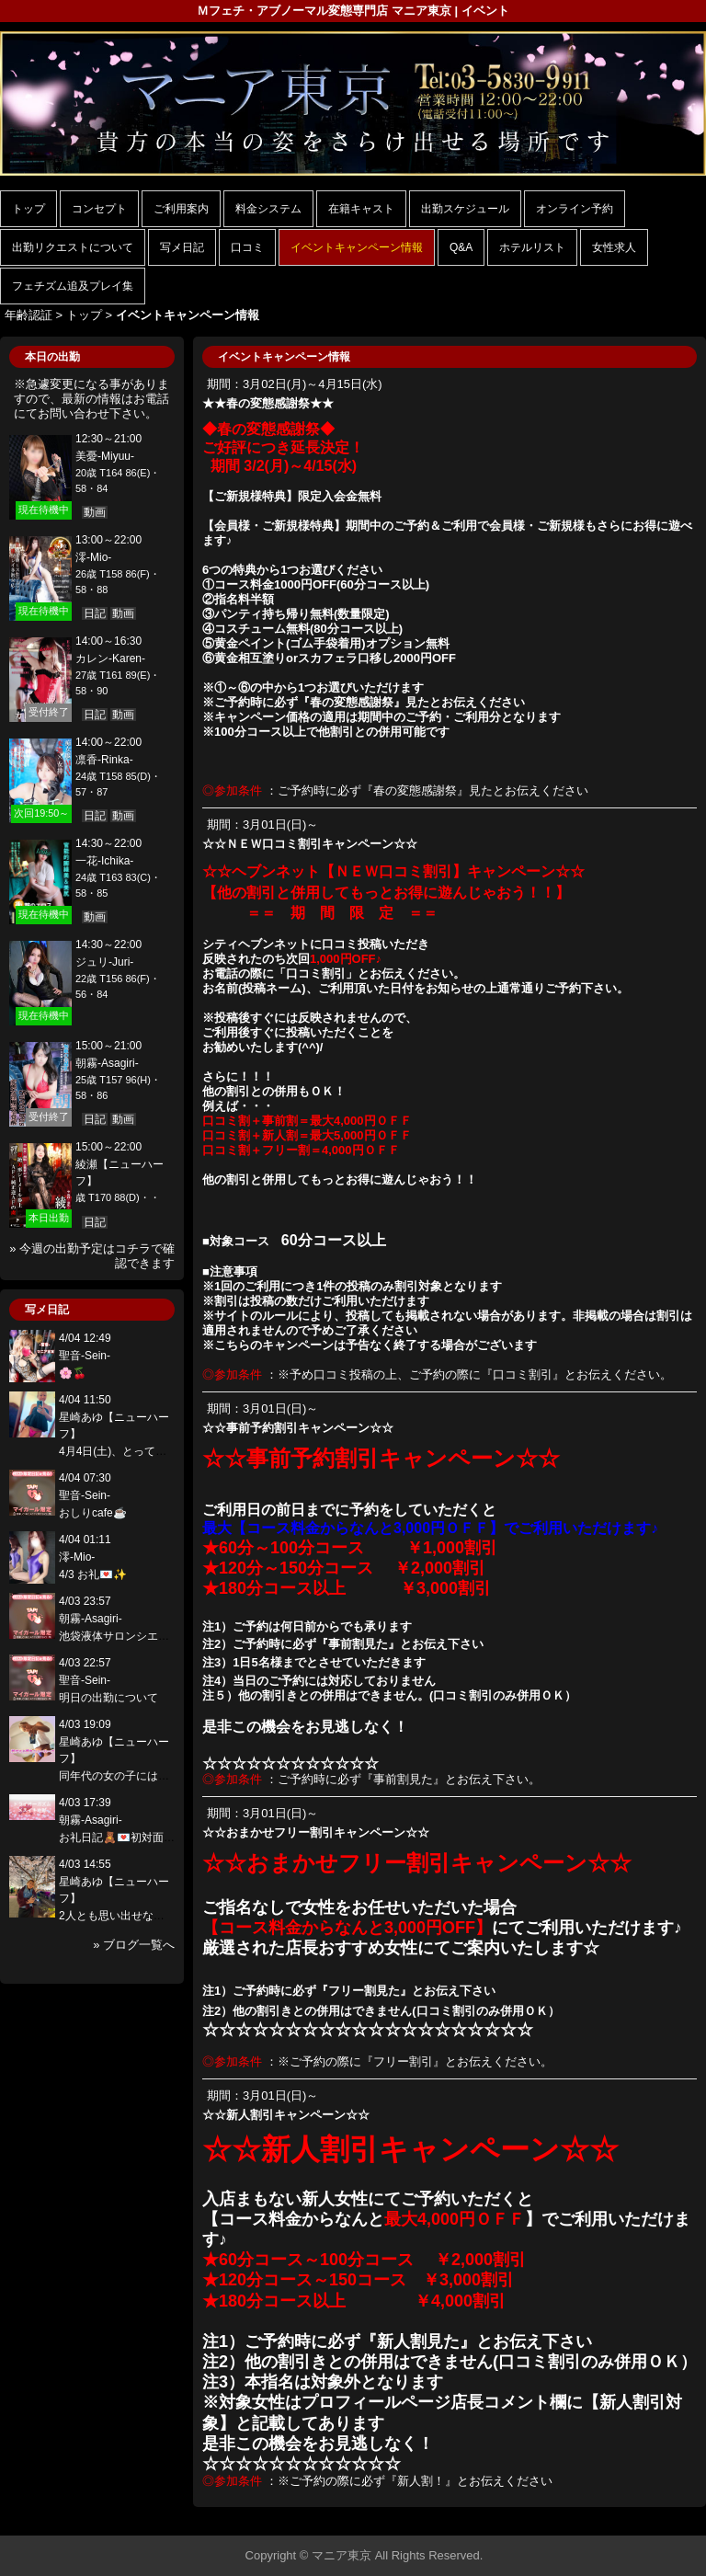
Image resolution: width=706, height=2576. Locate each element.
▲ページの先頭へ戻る (637, 2518)
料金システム (268, 208)
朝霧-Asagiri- (107, 1063)
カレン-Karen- (110, 658)
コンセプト (99, 208)
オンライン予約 (574, 208)
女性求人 (614, 247)
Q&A (461, 247)
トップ (28, 208)
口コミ (247, 247)
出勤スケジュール (465, 208)
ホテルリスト (532, 247)
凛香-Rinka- (104, 759)
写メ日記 (182, 247)
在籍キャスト (361, 208)
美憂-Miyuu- (104, 456)
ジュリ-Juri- (104, 962)
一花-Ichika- (104, 860)
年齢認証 (28, 315)
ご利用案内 (181, 208)
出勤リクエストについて (72, 247)
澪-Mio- (93, 557)
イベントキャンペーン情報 (356, 247)
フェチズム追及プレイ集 (72, 286)
